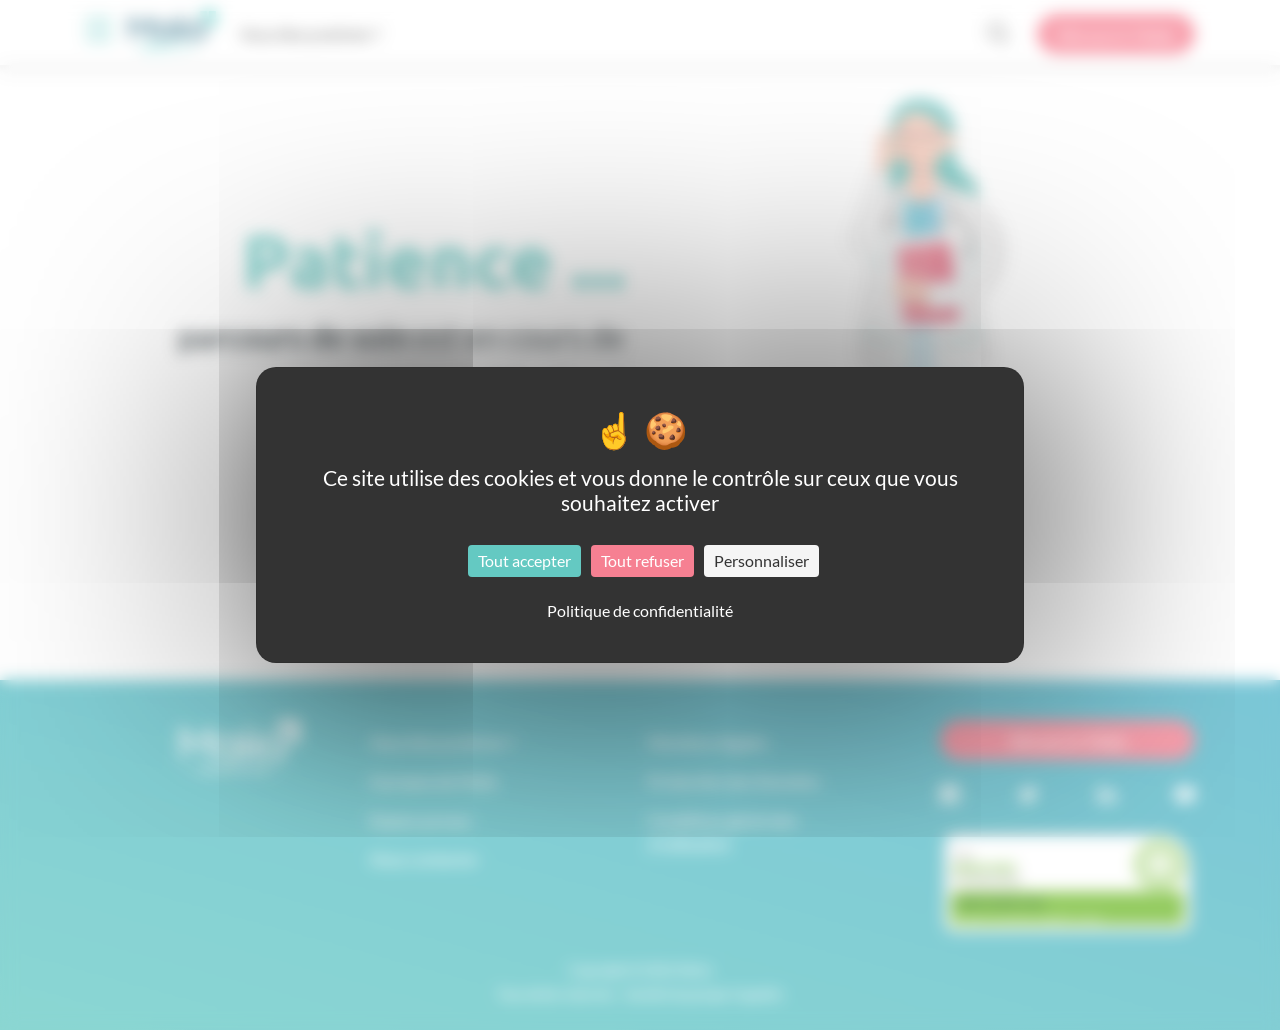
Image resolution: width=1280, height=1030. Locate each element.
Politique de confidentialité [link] (640, 610)
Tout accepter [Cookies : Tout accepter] (524, 560)
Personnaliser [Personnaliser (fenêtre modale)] (761, 560)
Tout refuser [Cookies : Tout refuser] (642, 560)
